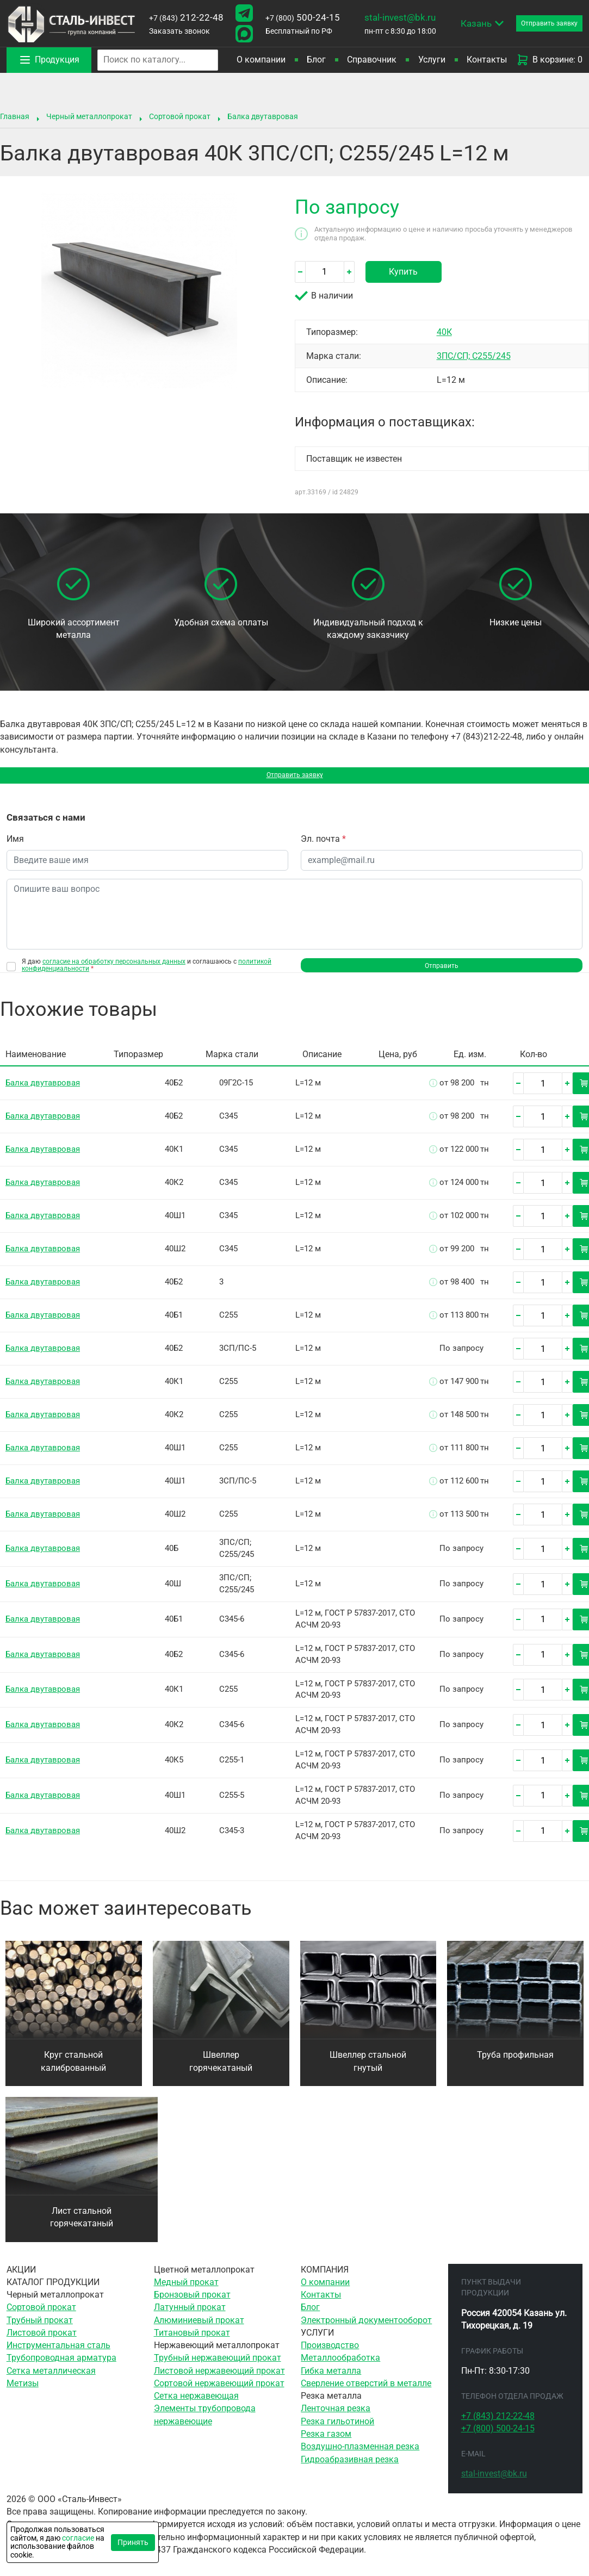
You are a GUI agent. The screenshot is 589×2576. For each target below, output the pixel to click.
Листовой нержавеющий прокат (219, 2380)
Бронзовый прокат (192, 2303)
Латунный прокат (190, 2316)
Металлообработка (340, 2367)
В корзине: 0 (549, 59)
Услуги (431, 60)
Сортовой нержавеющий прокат (219, 2392)
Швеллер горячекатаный (220, 2070)
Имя (15, 844)
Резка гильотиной (337, 2430)
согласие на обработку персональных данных (113, 966)
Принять (132, 2542)
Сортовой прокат (179, 116)
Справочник (371, 60)
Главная (14, 116)
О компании (261, 60)
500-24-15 (302, 17)
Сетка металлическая (51, 2380)
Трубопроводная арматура (61, 2367)
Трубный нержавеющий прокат (217, 2367)
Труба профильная (515, 2064)
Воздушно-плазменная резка (360, 2455)
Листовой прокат (42, 2342)
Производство (330, 2354)
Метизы (23, 2392)
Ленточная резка (335, 2417)
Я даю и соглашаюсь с (146, 970)
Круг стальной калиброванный (73, 2070)
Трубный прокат (40, 2328)
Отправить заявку (294, 778)
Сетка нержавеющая (196, 2405)
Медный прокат (186, 2291)
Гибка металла (331, 2380)
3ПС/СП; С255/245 (474, 356)
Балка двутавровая (262, 116)
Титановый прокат (192, 2342)
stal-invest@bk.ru (399, 17)
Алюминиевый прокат (199, 2328)
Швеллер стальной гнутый (368, 2070)
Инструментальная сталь (58, 2354)
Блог (316, 60)
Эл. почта (323, 844)
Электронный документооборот (366, 2328)
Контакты (487, 60)
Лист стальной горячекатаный (81, 2226)
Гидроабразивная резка (350, 2468)
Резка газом (326, 2443)
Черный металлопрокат (89, 116)
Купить (403, 271)
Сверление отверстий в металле (366, 2392)
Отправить (442, 972)
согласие (78, 2538)
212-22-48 (185, 17)
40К (444, 332)
